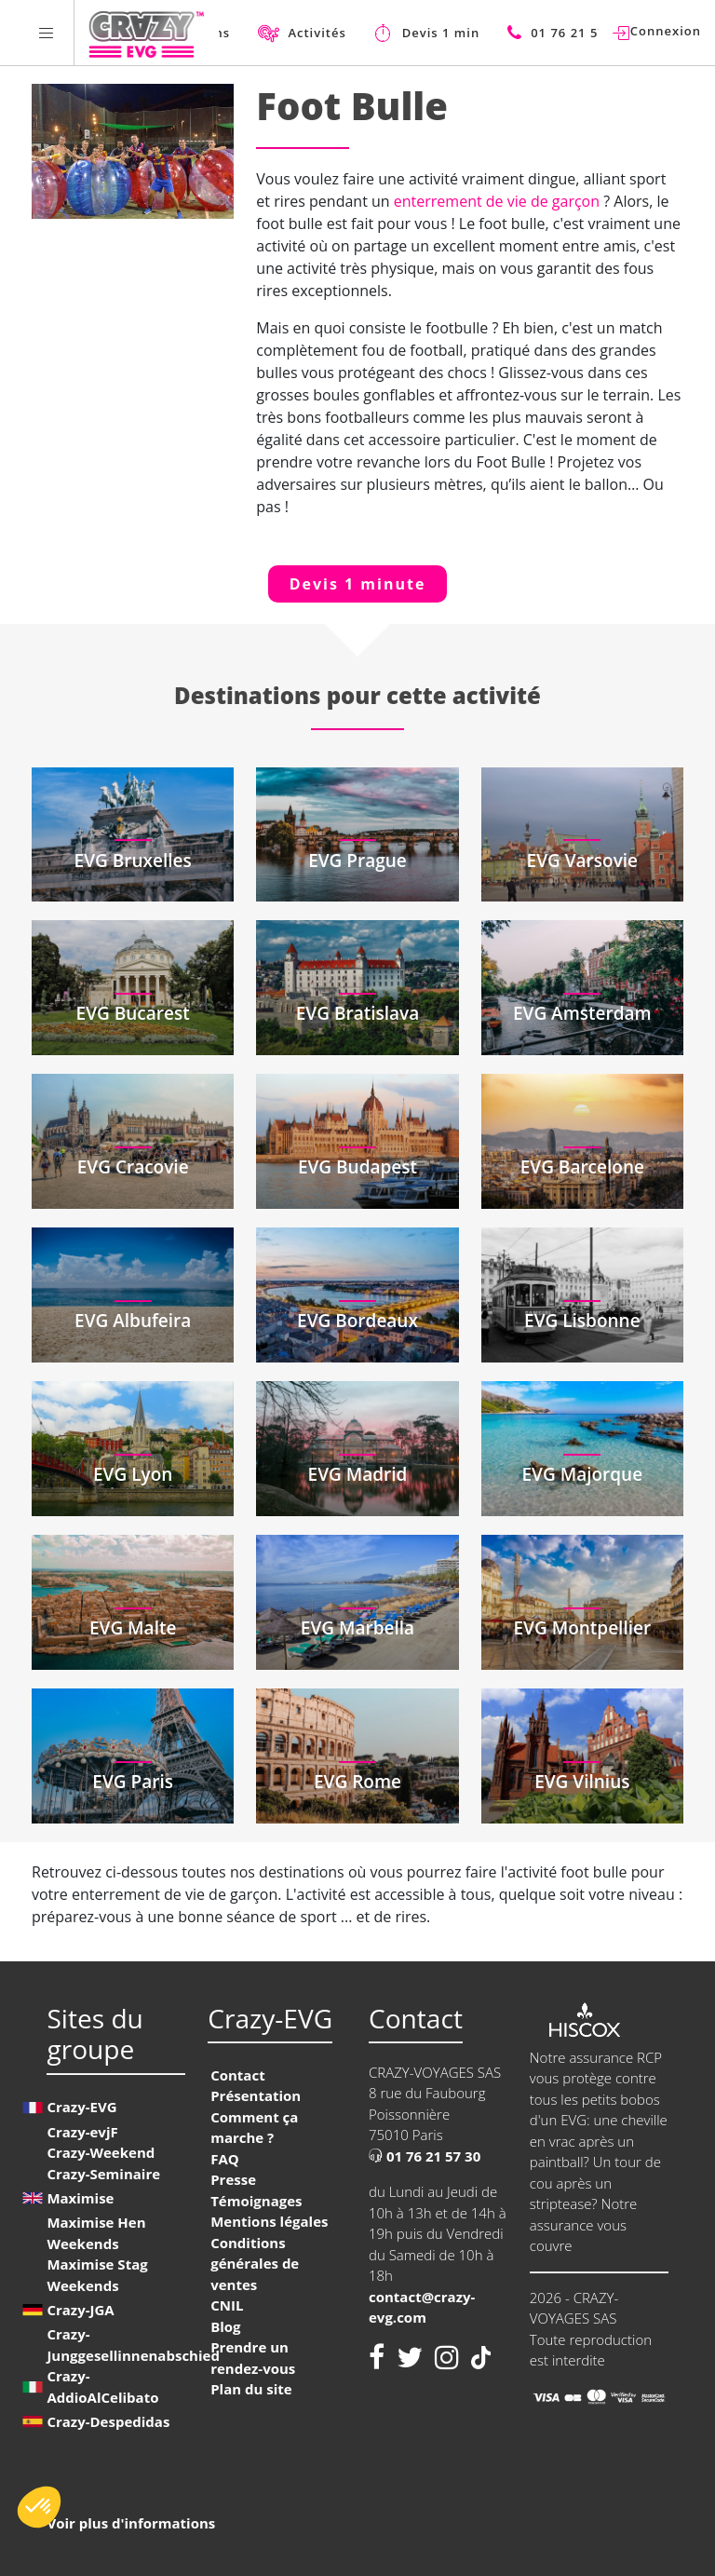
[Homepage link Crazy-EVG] (146, 32)
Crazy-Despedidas (108, 2421)
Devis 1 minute (358, 584)
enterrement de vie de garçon (498, 201)
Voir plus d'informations (131, 2523)
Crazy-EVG (81, 2106)
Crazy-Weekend (101, 2152)
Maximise (80, 2198)
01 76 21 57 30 (424, 2156)
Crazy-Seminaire (103, 2173)
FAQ (224, 2158)
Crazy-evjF (82, 2131)
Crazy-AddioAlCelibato (102, 2386)
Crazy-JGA (80, 2309)
